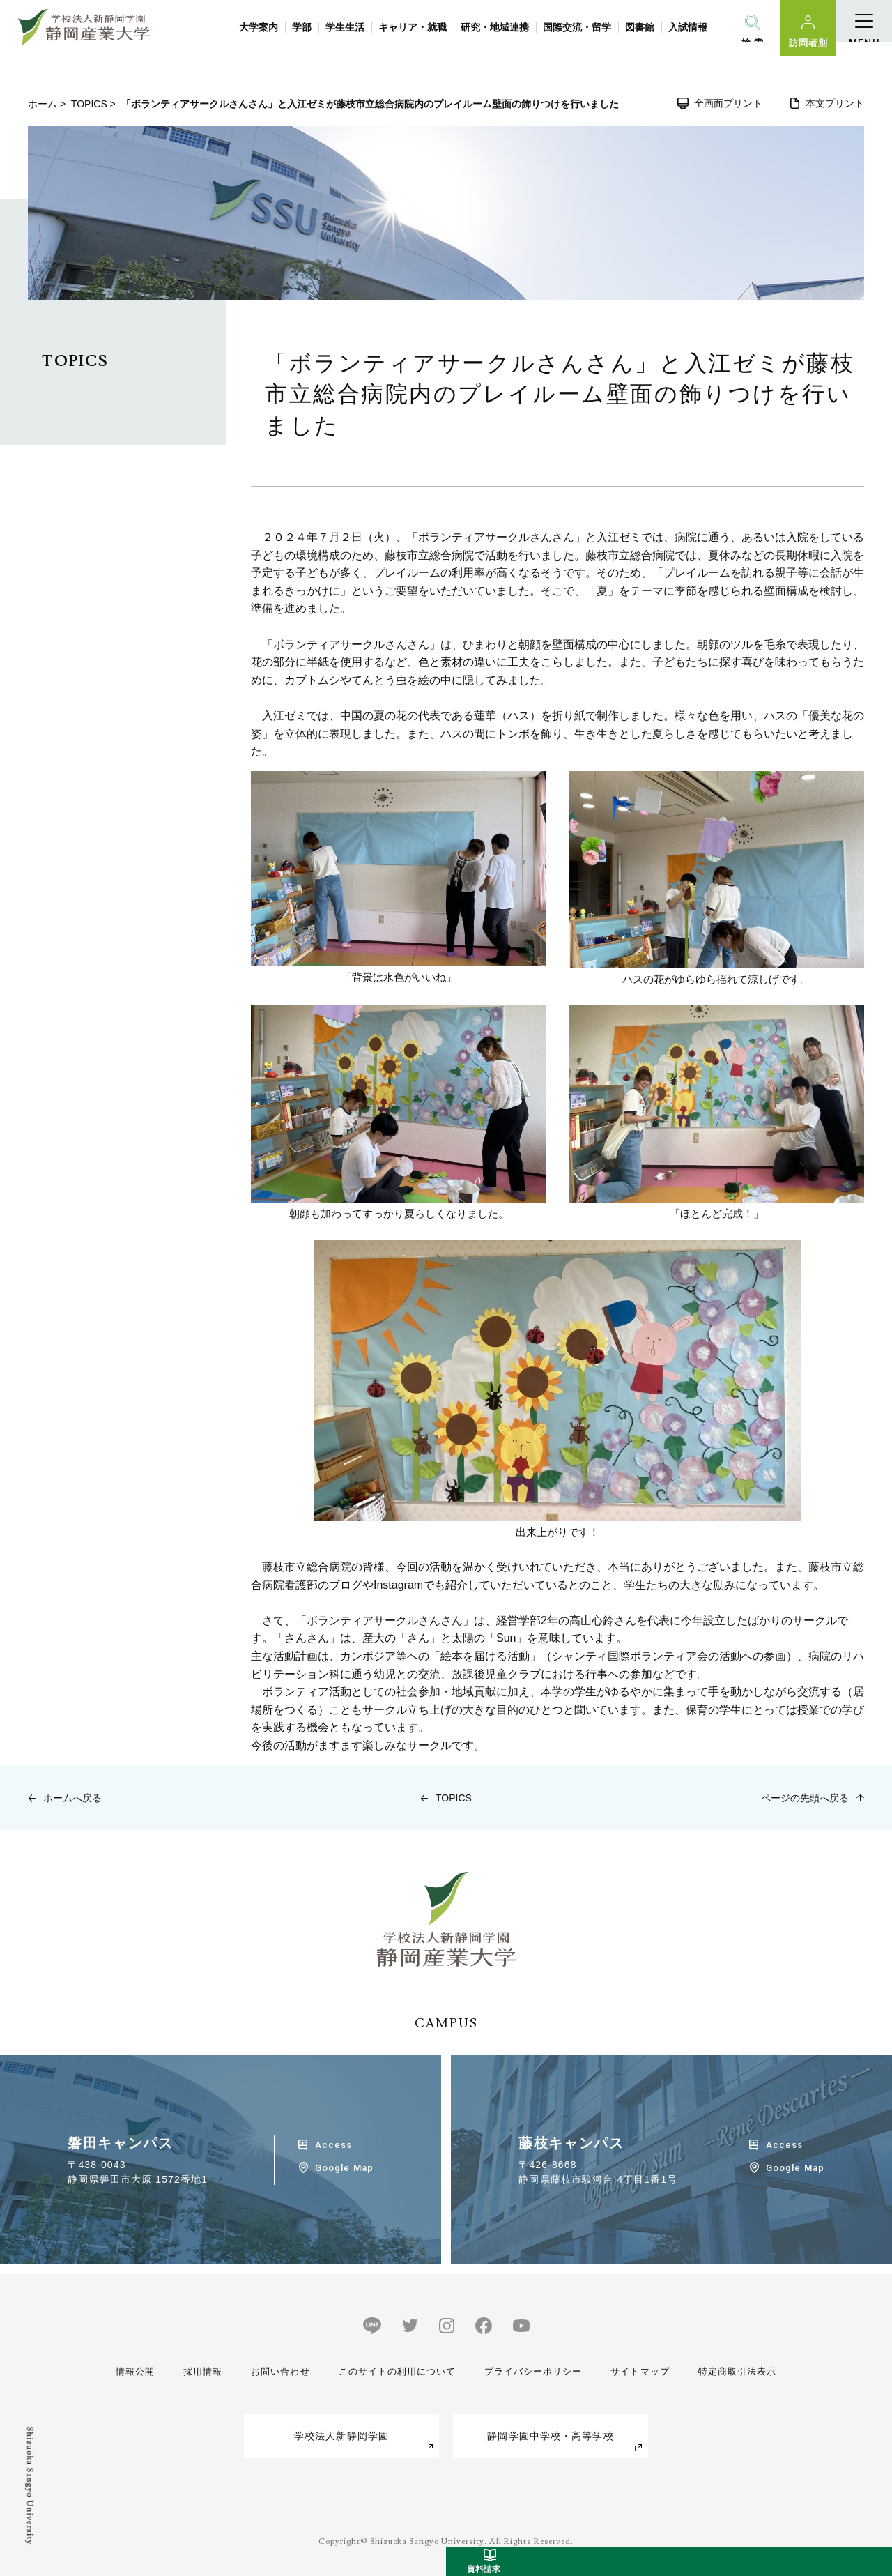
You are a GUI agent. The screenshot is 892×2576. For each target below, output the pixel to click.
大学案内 (258, 27)
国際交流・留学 (577, 27)
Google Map (344, 2168)
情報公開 (136, 2371)
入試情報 (687, 27)
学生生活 (344, 27)
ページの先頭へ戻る (805, 1798)
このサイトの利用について (393, 2371)
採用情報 (201, 2371)
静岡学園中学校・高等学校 (550, 2435)
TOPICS (89, 103)
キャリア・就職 (412, 27)
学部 (302, 27)
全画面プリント (728, 103)
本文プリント (835, 103)
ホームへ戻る (72, 1798)
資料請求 (873, 2509)
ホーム (42, 103)
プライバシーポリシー (531, 2371)
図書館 (639, 27)
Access (333, 2145)
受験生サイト (873, 2365)
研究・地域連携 (495, 27)
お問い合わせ (276, 2371)
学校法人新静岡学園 (341, 2435)
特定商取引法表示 (734, 2371)
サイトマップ (638, 2371)
